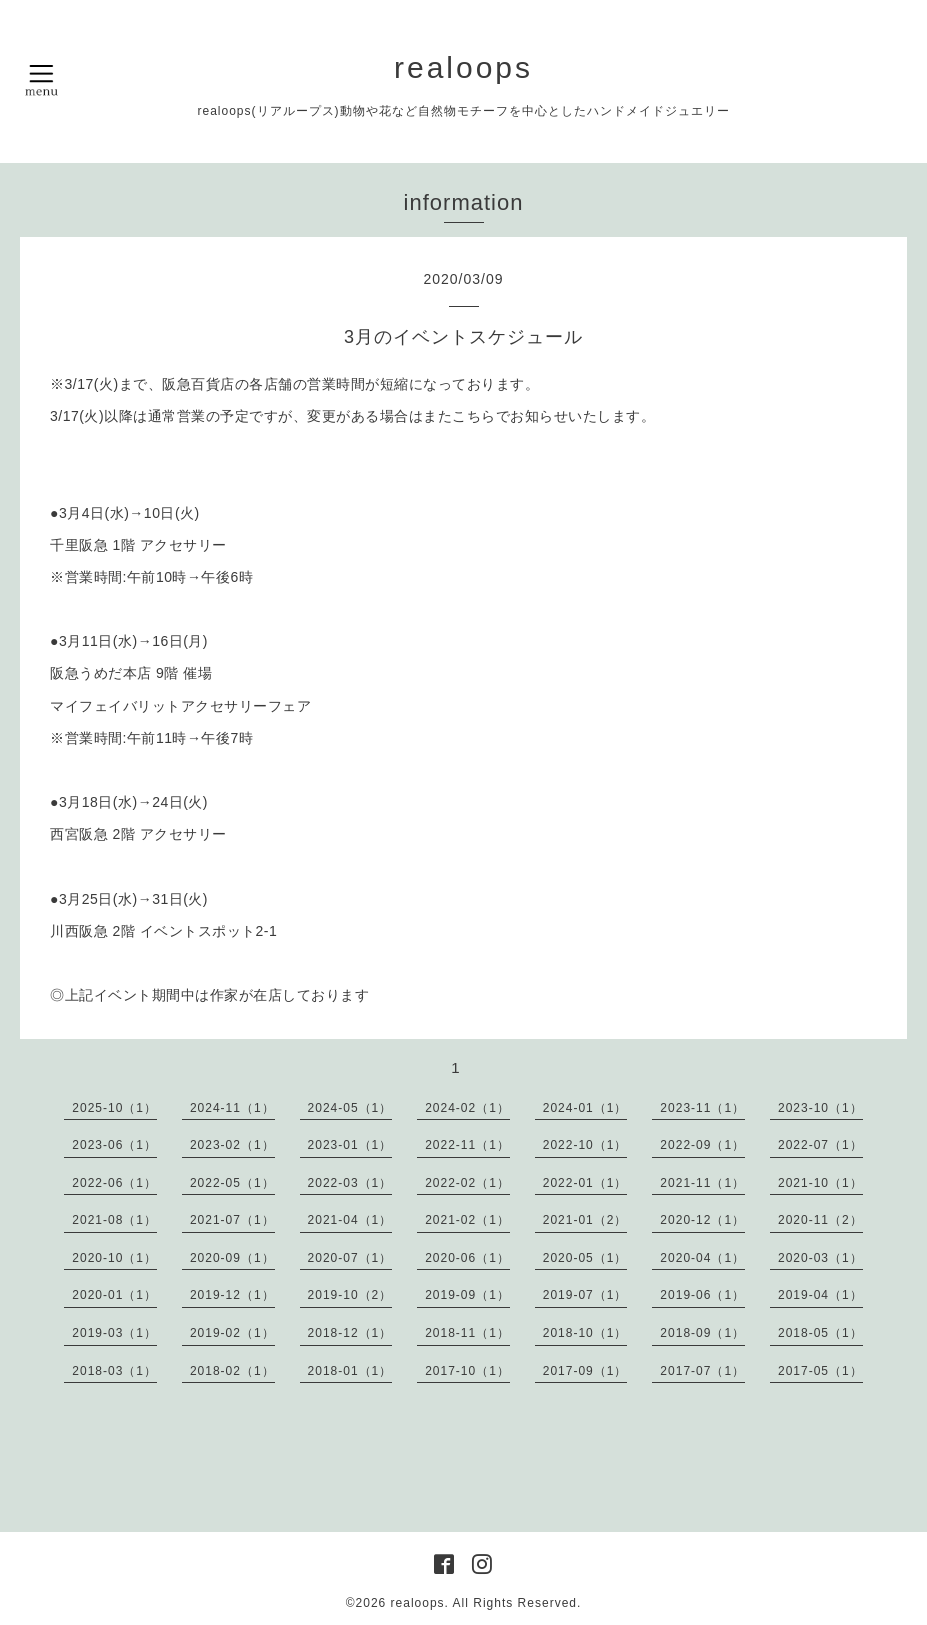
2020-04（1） (702, 1258)
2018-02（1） (232, 1371)
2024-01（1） (585, 1108)
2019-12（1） (232, 1295)
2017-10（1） (467, 1371)
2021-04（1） (350, 1220)
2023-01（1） (350, 1145)
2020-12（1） (702, 1220)
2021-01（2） (585, 1220)
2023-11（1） (702, 1108)
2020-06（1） (467, 1258)
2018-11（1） (467, 1333)
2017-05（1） (820, 1371)
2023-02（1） (232, 1145)
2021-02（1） (467, 1220)
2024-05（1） (350, 1108)
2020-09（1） (232, 1258)
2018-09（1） (702, 1333)
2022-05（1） (232, 1183)
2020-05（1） (585, 1258)
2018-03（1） (114, 1371)
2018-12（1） (350, 1333)
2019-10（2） (350, 1295)
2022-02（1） (467, 1183)
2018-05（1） (820, 1333)
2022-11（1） (467, 1145)
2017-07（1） (702, 1371)
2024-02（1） (467, 1108)
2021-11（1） (702, 1183)
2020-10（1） (114, 1258)
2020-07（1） (350, 1258)
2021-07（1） (232, 1220)
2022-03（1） (350, 1183)
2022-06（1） (114, 1183)
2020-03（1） (820, 1258)
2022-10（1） (585, 1145)
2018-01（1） (350, 1371)
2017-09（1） (585, 1371)
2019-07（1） (585, 1295)
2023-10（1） (820, 1108)
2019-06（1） (702, 1295)
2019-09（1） (467, 1295)
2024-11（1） (232, 1108)
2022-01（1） (585, 1183)
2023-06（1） (114, 1145)
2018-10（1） (585, 1333)
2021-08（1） (114, 1220)
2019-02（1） (232, 1333)
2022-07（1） (820, 1145)
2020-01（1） (114, 1295)
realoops (463, 67)
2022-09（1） (702, 1145)
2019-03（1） (114, 1333)
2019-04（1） (820, 1295)
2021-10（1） (820, 1183)
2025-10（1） (114, 1108)
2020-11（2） (820, 1220)
